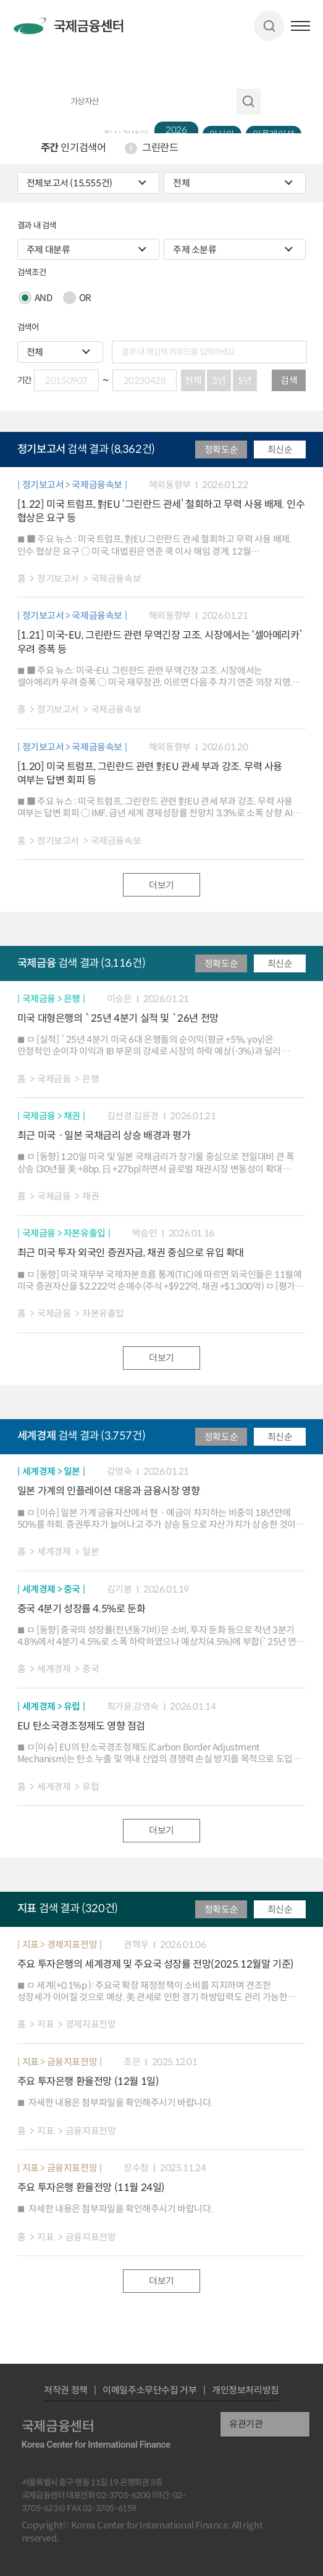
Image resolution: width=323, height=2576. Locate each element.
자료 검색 (249, 102)
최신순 (280, 449)
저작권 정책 (66, 2390)
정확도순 (221, 449)
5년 (244, 380)
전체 (193, 380)
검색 (269, 25)
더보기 (161, 885)
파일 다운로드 (296, 578)
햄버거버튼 (300, 26)
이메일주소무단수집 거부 (149, 2390)
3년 (218, 380)
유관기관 (245, 2424)
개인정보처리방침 (245, 2390)
